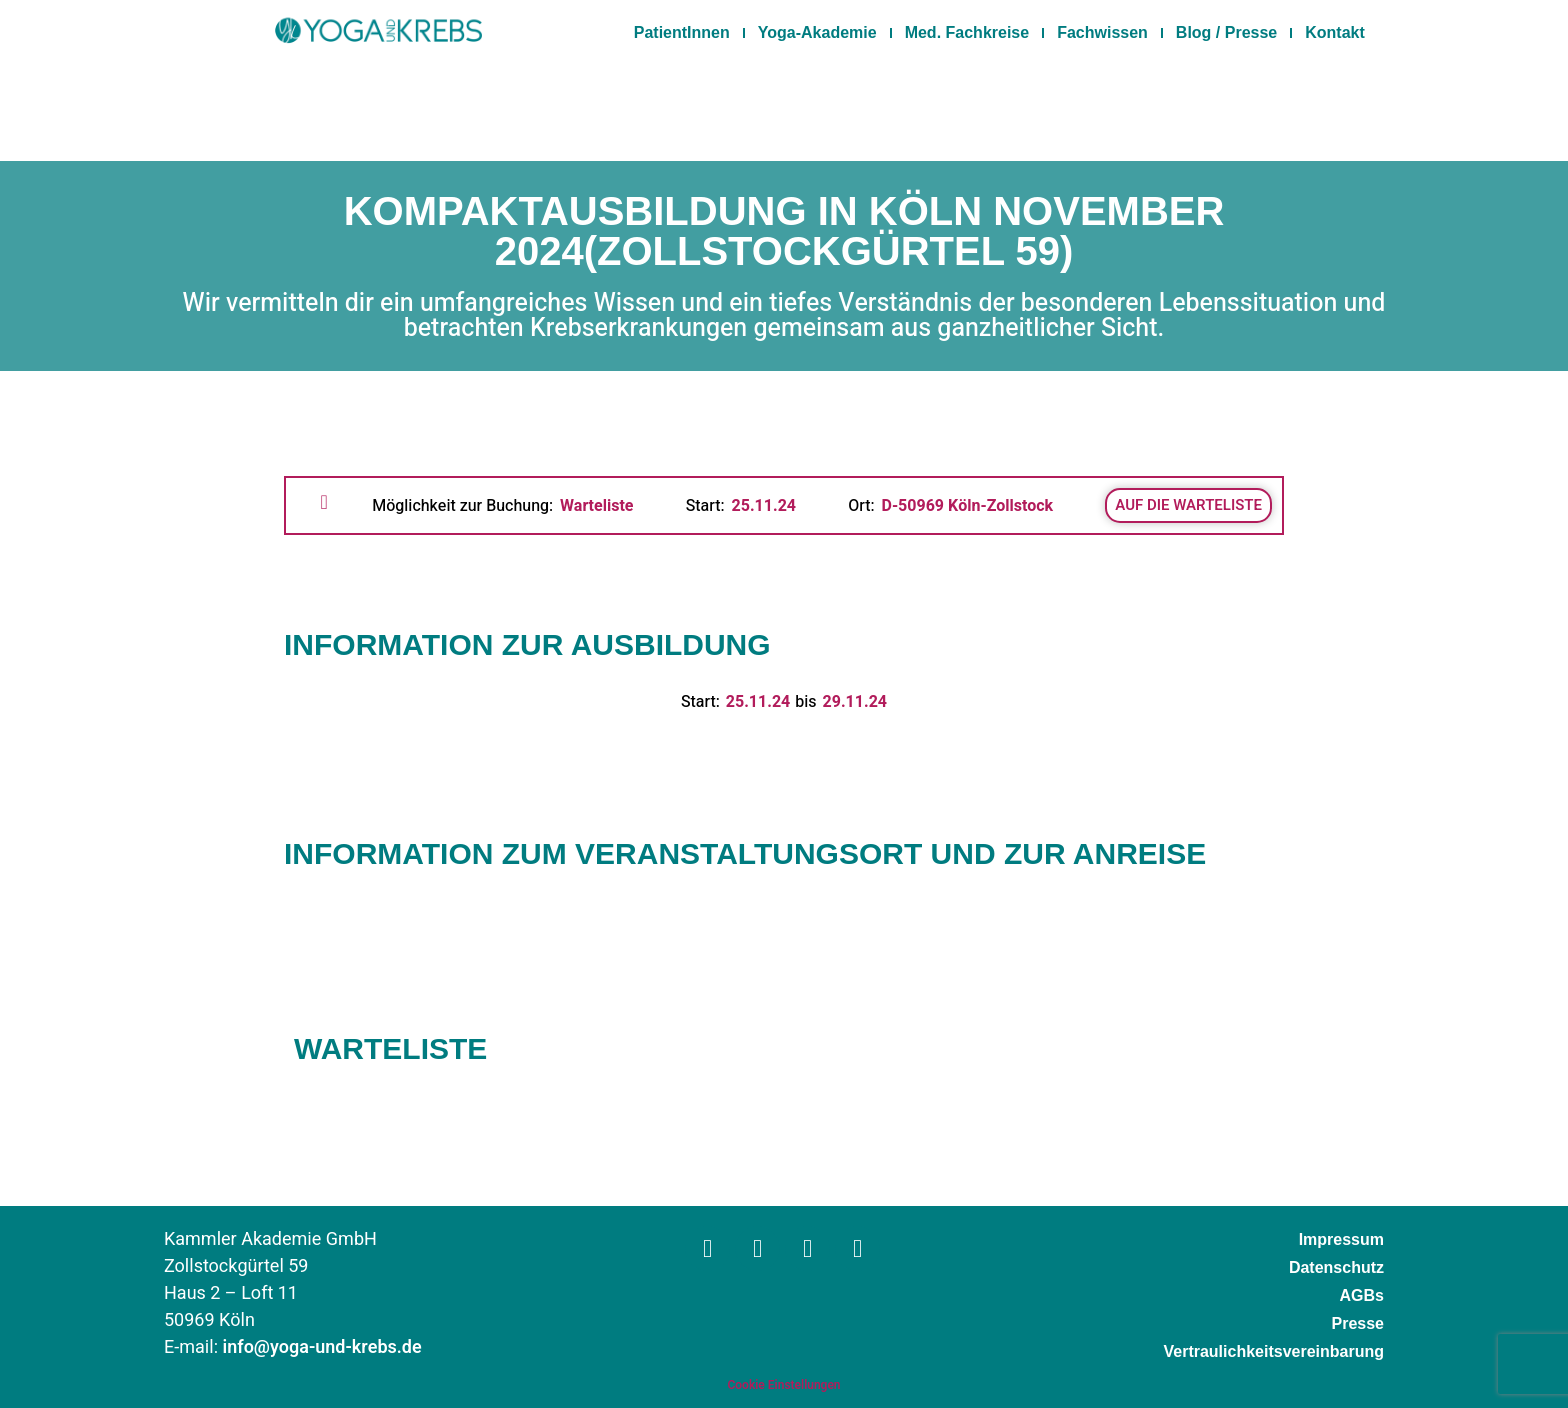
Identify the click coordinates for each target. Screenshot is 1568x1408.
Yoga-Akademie (817, 32)
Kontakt (1335, 32)
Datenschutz (1336, 1267)
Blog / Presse (1226, 32)
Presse (1358, 1323)
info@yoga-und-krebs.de (322, 1347)
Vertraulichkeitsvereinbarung (1273, 1351)
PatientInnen (682, 32)
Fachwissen (1102, 32)
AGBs (1362, 1295)
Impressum (1341, 1239)
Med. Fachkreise (967, 32)
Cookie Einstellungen (783, 1385)
